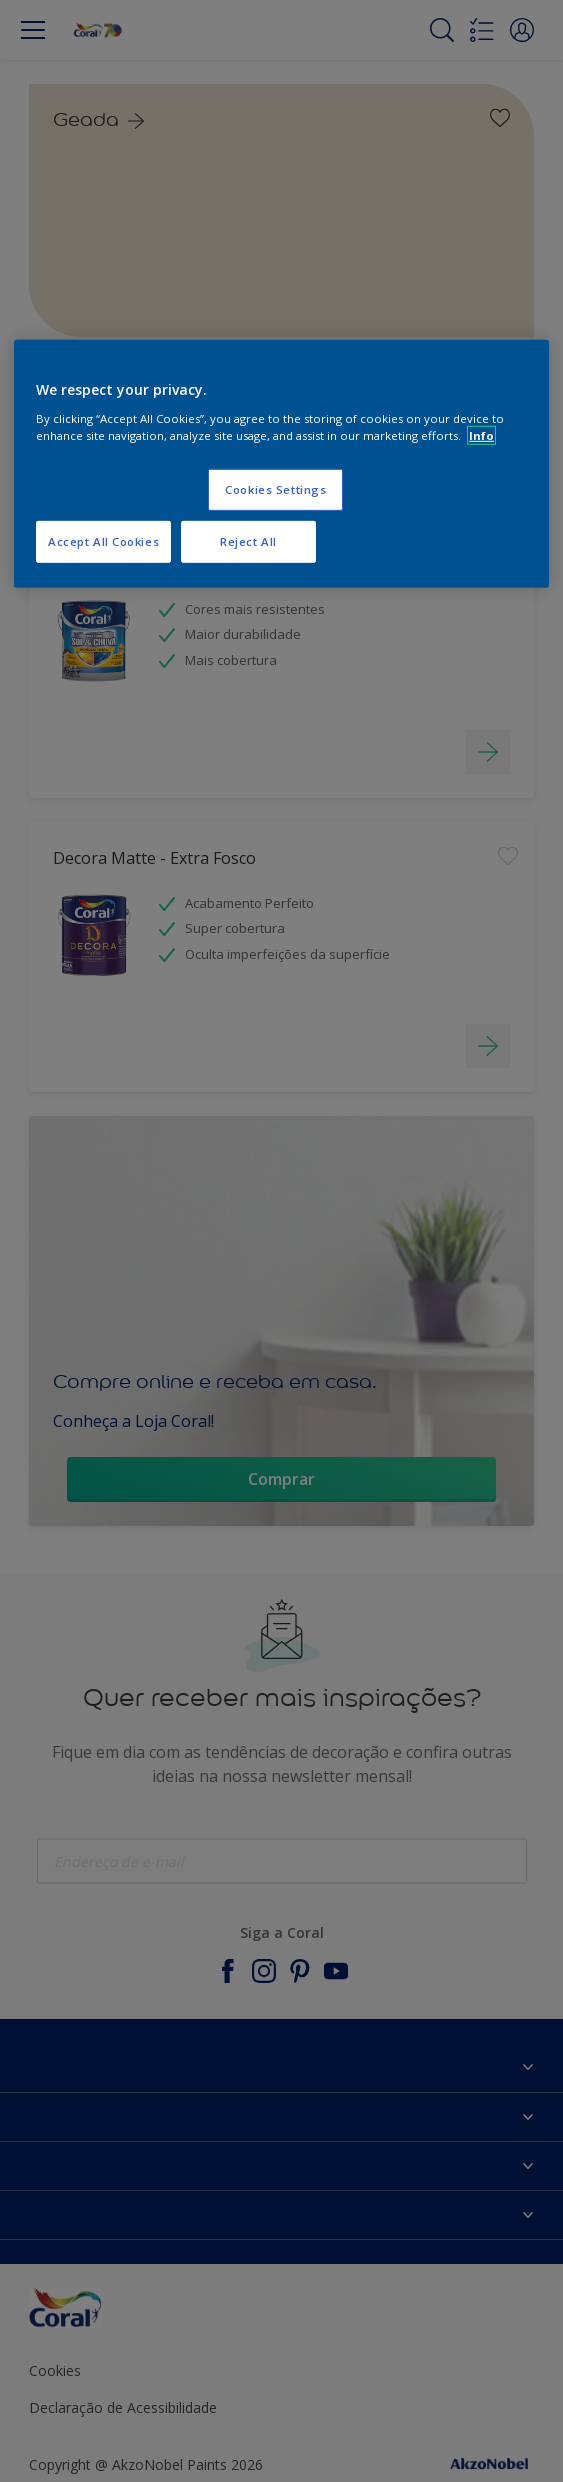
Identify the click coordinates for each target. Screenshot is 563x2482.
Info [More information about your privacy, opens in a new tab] (481, 435)
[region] (281, 464)
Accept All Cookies (103, 541)
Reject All (248, 541)
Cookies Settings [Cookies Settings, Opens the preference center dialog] (275, 489)
